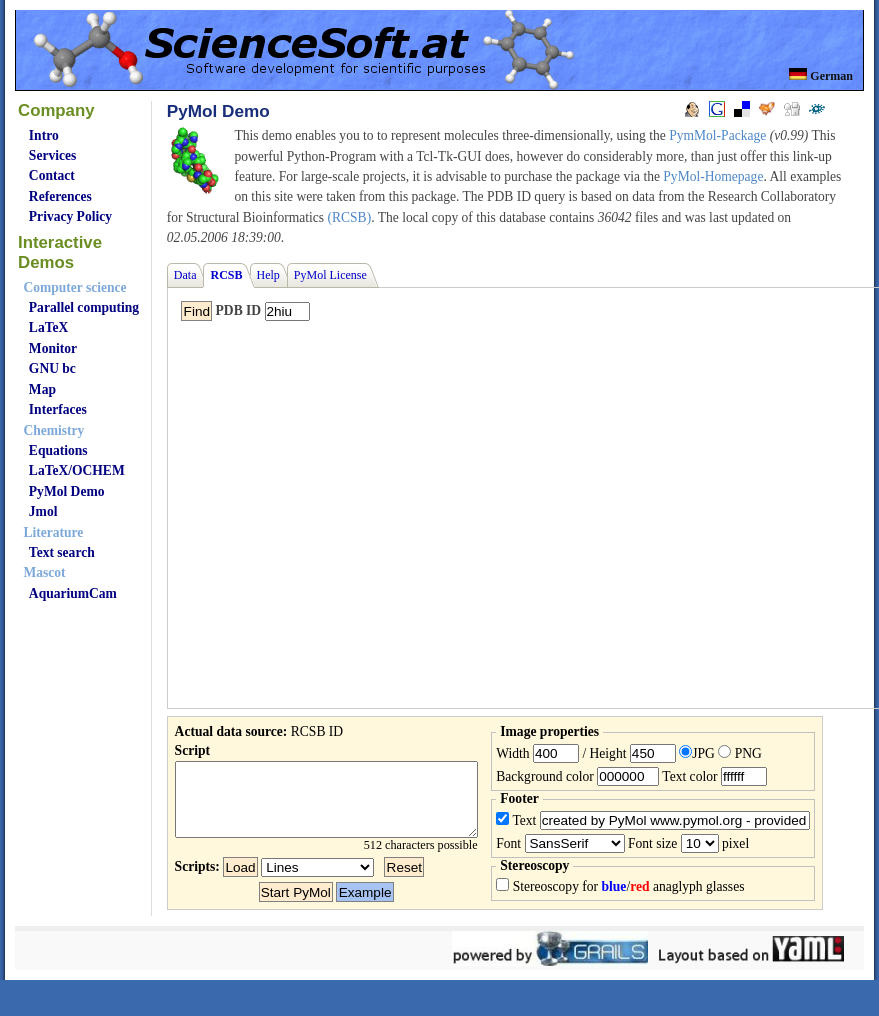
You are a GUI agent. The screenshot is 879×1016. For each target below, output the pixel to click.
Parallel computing (84, 307)
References (60, 196)
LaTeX (48, 327)
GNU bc (52, 368)
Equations (58, 450)
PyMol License (330, 275)
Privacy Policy (70, 216)
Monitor (53, 348)
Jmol (43, 511)
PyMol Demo (67, 491)
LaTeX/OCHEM (77, 470)
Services (52, 155)
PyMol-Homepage (713, 176)
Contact (52, 175)
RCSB (226, 275)
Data (185, 275)
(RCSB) (349, 217)
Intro (44, 135)
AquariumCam (73, 593)
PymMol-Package (717, 135)
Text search (62, 552)
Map (42, 389)
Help (268, 275)
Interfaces (58, 409)
